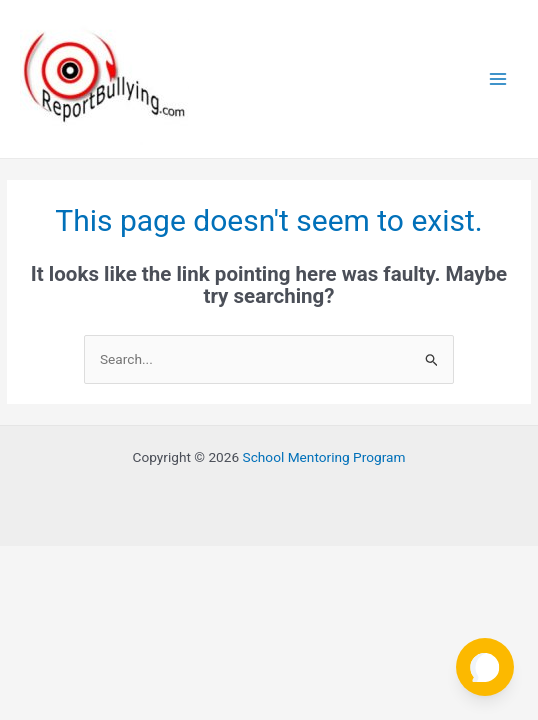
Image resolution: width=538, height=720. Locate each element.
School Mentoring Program (324, 457)
